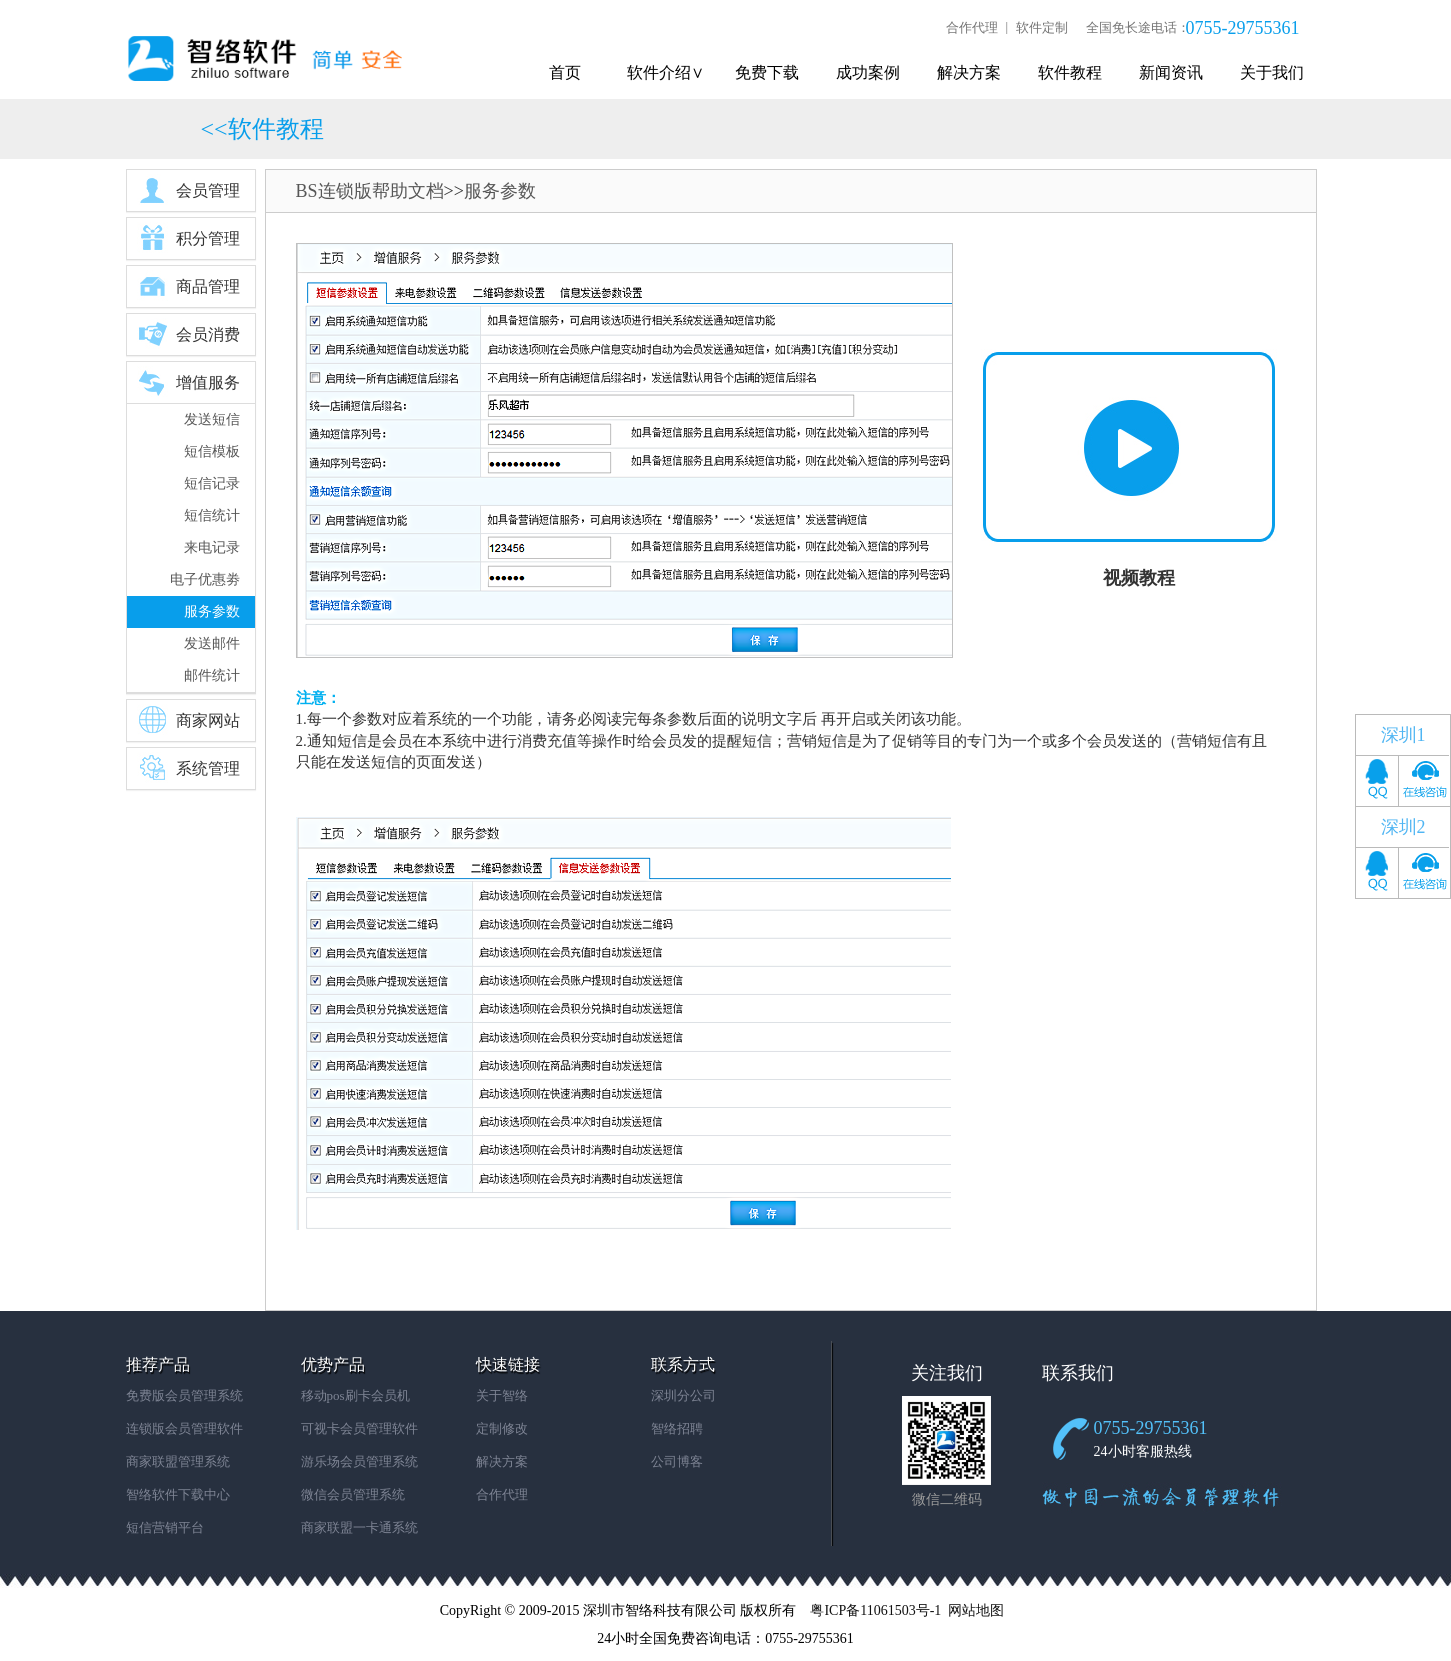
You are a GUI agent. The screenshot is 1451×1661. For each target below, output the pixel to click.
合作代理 (972, 27)
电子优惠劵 (205, 579)
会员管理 (188, 190)
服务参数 (212, 611)
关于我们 (1272, 72)
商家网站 (188, 720)
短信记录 (212, 483)
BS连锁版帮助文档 (370, 191)
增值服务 (188, 382)
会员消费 (188, 334)
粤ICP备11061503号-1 (875, 1610)
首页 (565, 72)
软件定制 (1042, 27)
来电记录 (212, 547)
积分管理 (188, 238)
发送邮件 (212, 643)
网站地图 (976, 1610)
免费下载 (767, 72)
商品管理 (188, 286)
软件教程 (1070, 72)
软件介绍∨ (665, 72)
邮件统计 (212, 675)
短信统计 (212, 515)
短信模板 (212, 451)
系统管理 (188, 768)
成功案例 (868, 72)
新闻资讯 (1171, 72)
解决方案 (969, 72)
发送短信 (212, 419)
